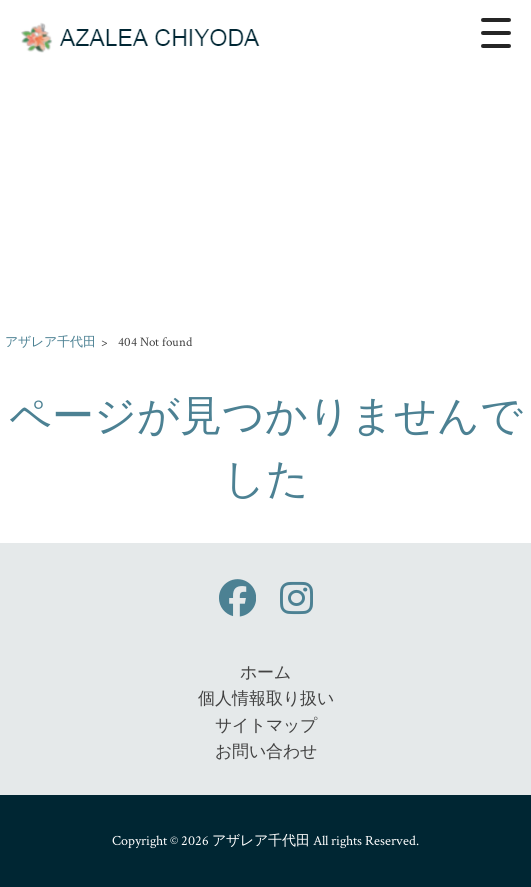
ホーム (265, 673)
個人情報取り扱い (266, 699)
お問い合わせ (266, 752)
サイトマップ (266, 726)
